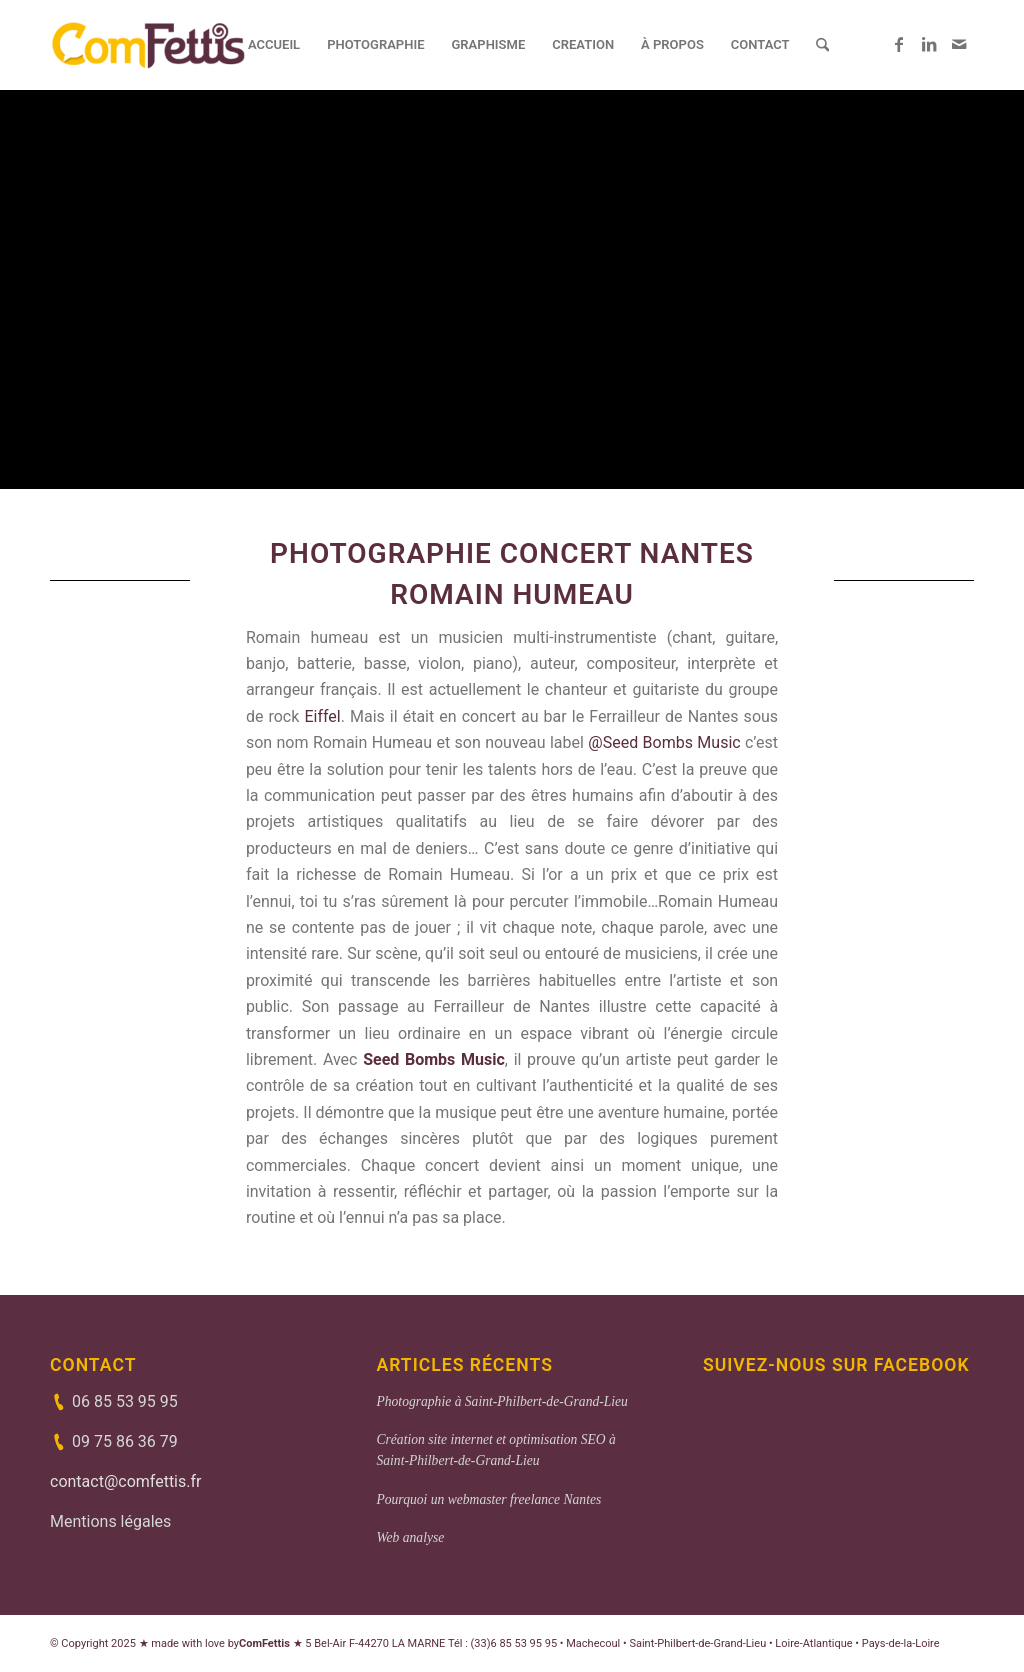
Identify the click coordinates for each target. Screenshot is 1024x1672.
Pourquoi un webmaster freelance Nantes (488, 1499)
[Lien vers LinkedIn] (929, 44)
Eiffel (322, 716)
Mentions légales (110, 1521)
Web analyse (410, 1537)
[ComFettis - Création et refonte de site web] (148, 45)
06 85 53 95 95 (125, 1401)
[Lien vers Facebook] (899, 44)
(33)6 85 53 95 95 (514, 1643)
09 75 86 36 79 (125, 1441)
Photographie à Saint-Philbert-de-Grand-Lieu (501, 1401)
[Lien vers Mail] (959, 44)
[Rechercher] (822, 45)
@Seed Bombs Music (664, 742)
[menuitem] (274, 45)
